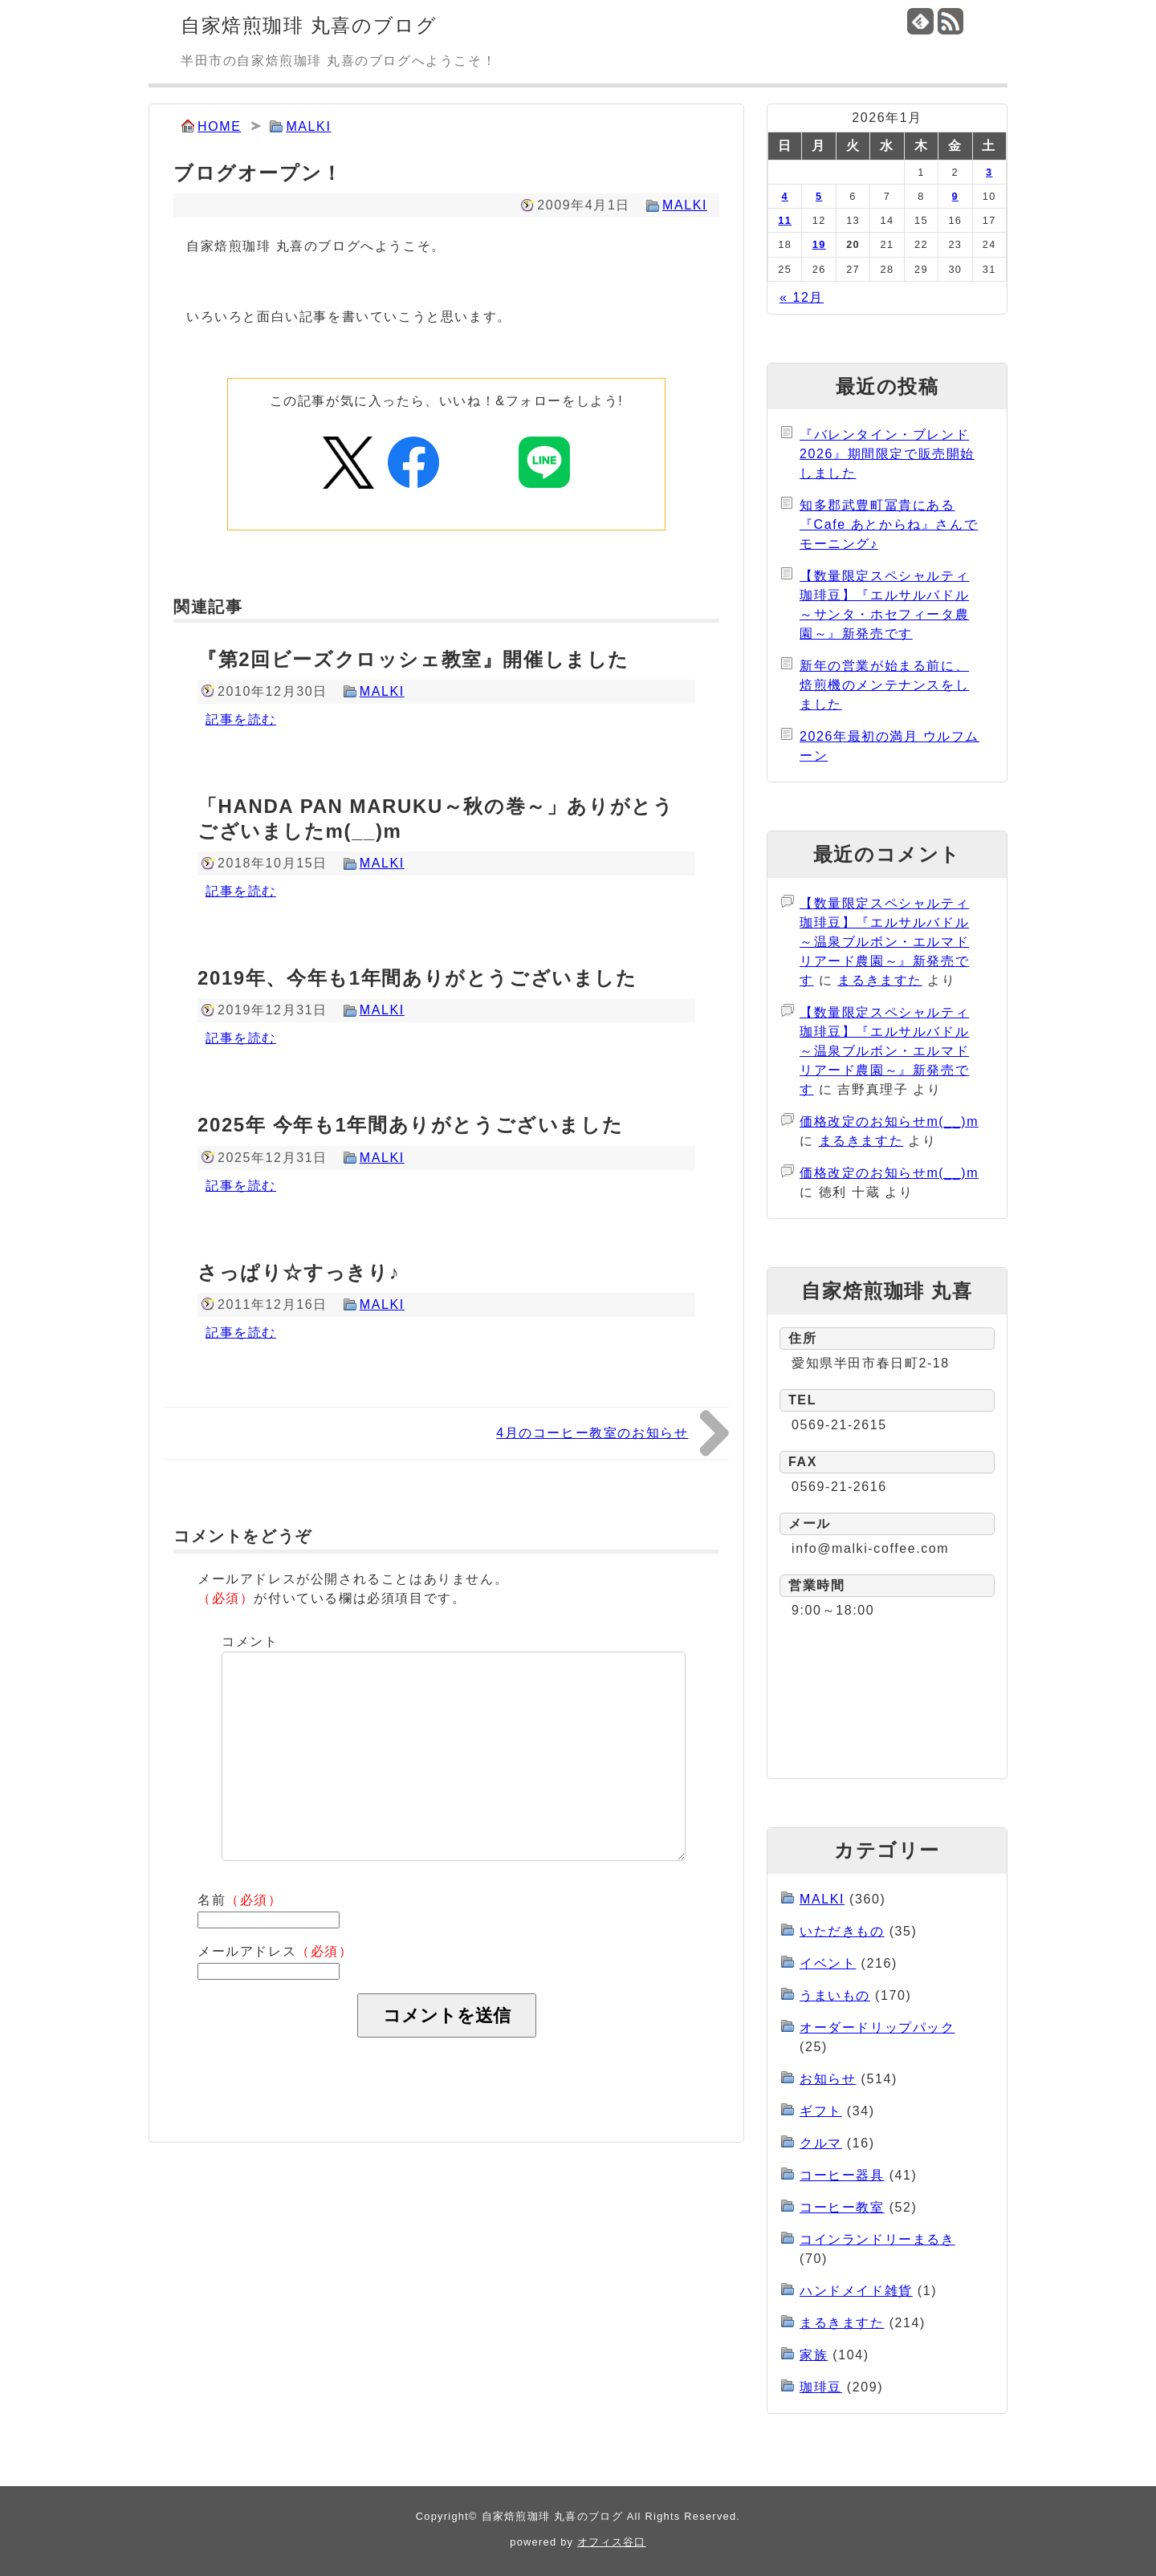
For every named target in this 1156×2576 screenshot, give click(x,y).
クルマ (821, 2143)
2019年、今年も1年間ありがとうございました (417, 978)
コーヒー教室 (842, 2207)
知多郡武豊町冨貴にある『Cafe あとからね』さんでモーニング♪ (889, 524)
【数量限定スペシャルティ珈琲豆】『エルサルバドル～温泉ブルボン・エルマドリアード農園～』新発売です (884, 941)
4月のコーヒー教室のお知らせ (592, 1433)
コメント (250, 1641)
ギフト (821, 2111)
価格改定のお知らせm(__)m (889, 1121)
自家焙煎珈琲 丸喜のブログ (309, 25)
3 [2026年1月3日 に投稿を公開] (989, 172)
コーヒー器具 (842, 2175)
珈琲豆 (821, 2387)
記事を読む (241, 719)
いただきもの (842, 1931)
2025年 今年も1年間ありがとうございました (410, 1125)
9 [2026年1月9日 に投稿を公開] (955, 196)
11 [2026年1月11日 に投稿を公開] (785, 220)
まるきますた (879, 980)
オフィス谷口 (611, 2542)
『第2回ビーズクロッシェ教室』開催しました (413, 659)
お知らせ (828, 2079)
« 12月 (801, 297)
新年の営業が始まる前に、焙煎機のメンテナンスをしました (884, 685)
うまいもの (835, 1995)
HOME (219, 126)
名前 (240, 1900)
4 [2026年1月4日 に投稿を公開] (785, 196)
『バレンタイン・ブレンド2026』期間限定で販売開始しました (887, 454)
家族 (814, 2355)
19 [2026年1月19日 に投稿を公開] (819, 244)
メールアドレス (275, 1951)
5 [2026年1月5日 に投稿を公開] (819, 196)
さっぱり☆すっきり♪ (298, 1272)
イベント (828, 1963)
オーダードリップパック (877, 2027)
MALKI (308, 126)
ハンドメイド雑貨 (856, 2291)
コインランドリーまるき (877, 2239)
